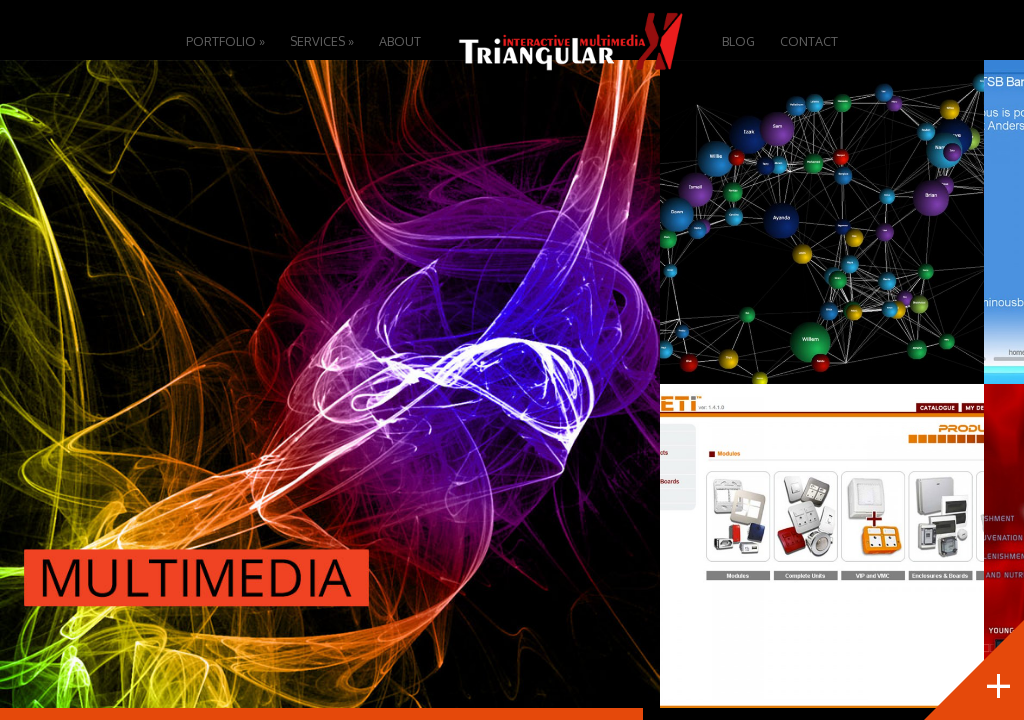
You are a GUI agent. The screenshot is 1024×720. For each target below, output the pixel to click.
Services (322, 41)
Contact (809, 41)
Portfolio (225, 41)
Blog (738, 41)
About (400, 41)
